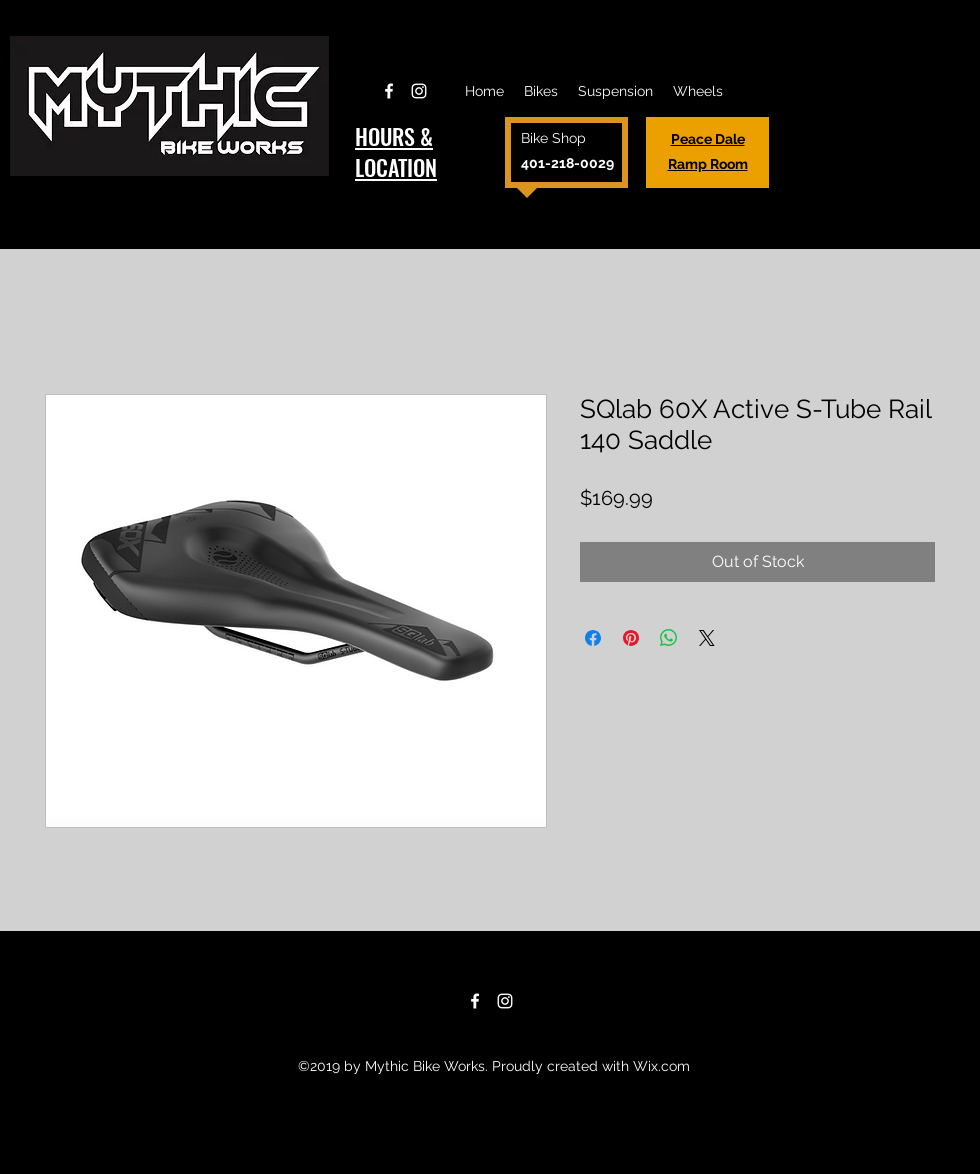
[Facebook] (389, 91)
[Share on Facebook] (593, 638)
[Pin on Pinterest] (631, 638)
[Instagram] (419, 91)
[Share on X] (707, 638)
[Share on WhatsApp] (669, 638)
